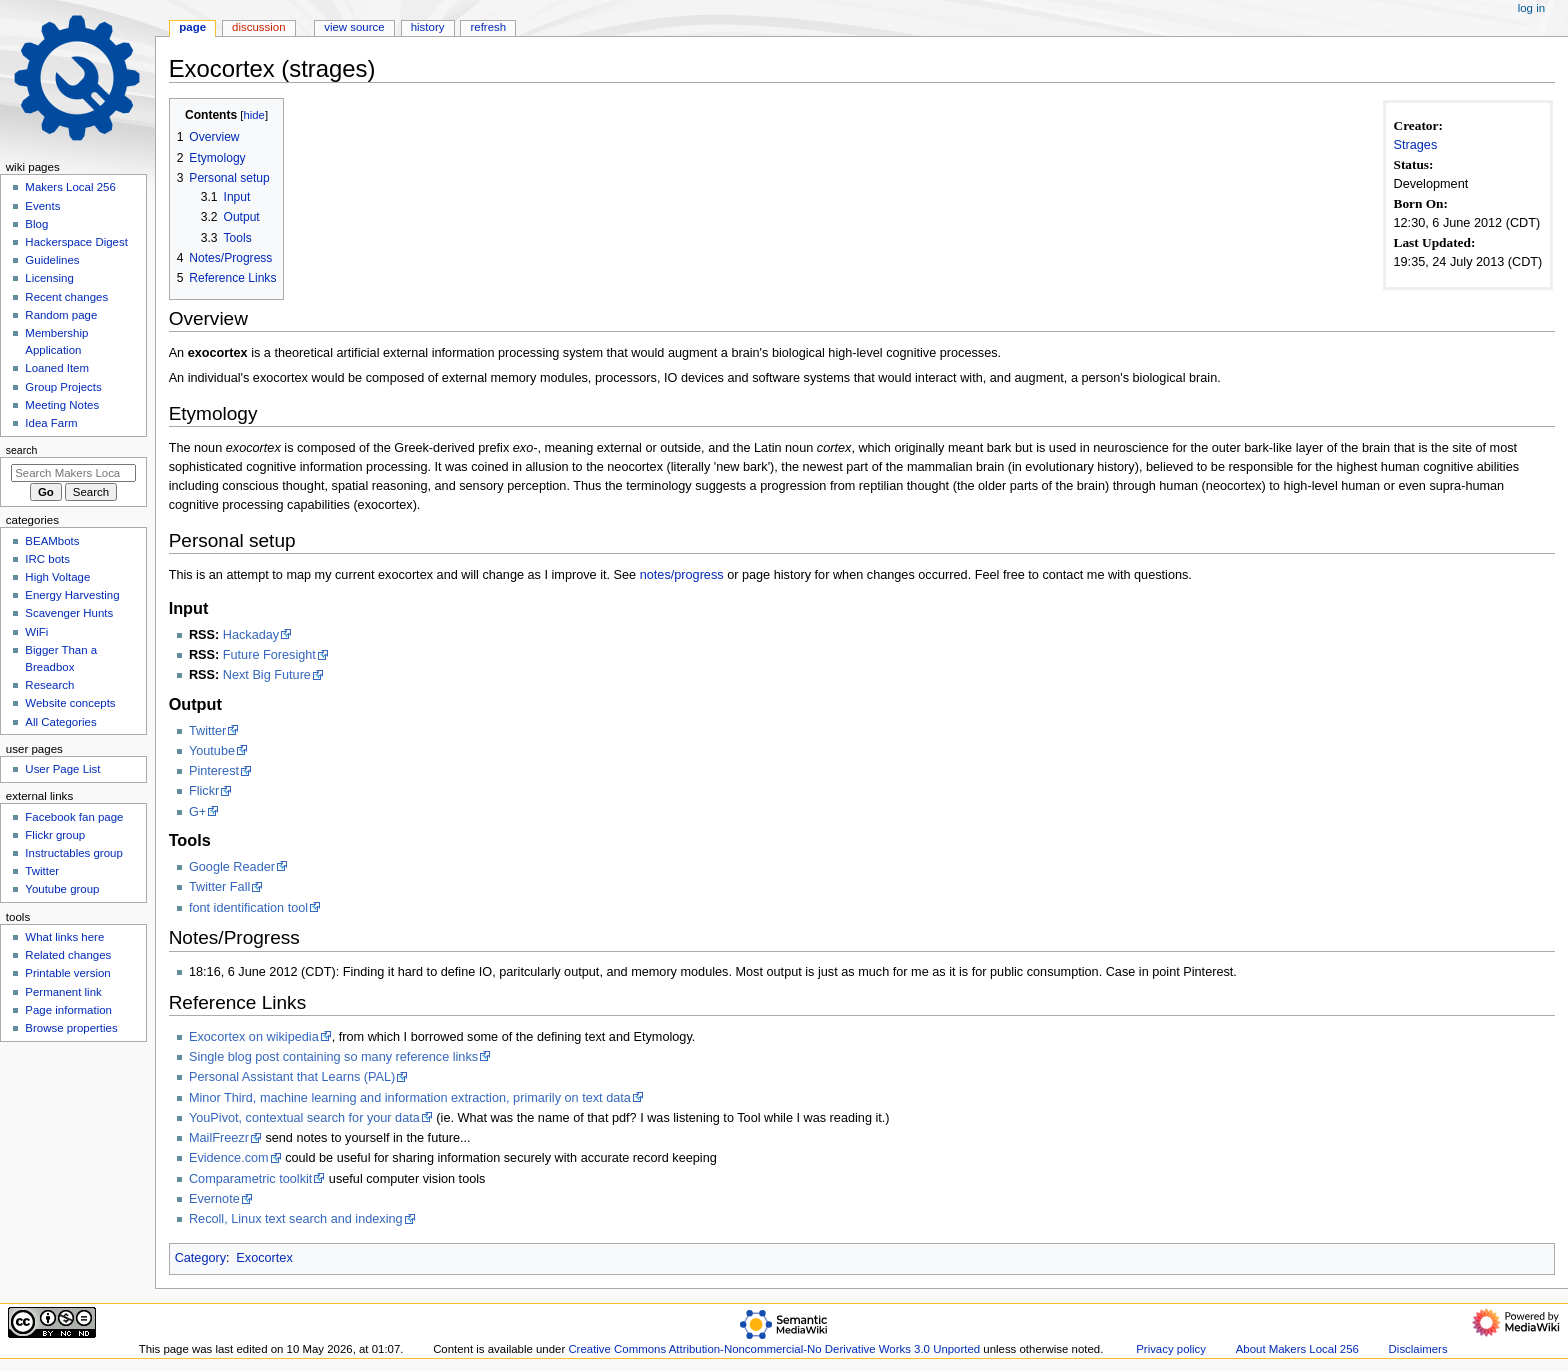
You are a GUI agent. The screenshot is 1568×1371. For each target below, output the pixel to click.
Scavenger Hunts (69, 613)
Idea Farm (51, 423)
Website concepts (70, 703)
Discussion (258, 27)
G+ (197, 812)
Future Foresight (269, 655)
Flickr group (55, 835)
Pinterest (214, 771)
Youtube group (62, 889)
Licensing (49, 278)
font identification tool (248, 908)
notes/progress (682, 575)
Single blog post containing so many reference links (333, 1057)
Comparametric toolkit (250, 1179)
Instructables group (73, 853)
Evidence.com (229, 1158)
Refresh (488, 27)
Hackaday (251, 635)
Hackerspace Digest (76, 242)
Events (42, 206)
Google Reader (232, 867)
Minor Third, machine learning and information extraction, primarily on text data (410, 1098)
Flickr (204, 791)
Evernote (214, 1199)
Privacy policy (1171, 1349)
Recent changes (66, 297)
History (428, 27)
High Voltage (57, 577)
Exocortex (264, 1258)
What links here (64, 937)
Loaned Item (57, 368)
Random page (61, 315)
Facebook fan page (74, 817)
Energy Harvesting (72, 595)
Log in (1531, 8)
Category (200, 1258)
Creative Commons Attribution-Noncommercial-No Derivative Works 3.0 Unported (774, 1349)
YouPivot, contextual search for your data (304, 1118)
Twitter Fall (219, 887)
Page (192, 27)
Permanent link (63, 992)
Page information (68, 1010)
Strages (1416, 145)
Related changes (68, 955)
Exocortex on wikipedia (254, 1037)
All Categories (60, 722)
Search (22, 450)
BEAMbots (52, 541)
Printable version (67, 973)
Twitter (207, 731)
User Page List (62, 769)
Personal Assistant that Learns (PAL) (292, 1077)
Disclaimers (1418, 1349)
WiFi (36, 632)
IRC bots (47, 559)
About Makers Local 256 (1297, 1349)
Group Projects (63, 387)
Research (49, 685)
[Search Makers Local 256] (73, 473)
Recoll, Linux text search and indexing (296, 1219)
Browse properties (71, 1028)
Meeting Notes (62, 405)
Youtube (212, 751)
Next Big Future (267, 675)
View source (354, 27)
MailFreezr (219, 1138)
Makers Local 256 (70, 187)
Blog (36, 224)
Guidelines (52, 260)
